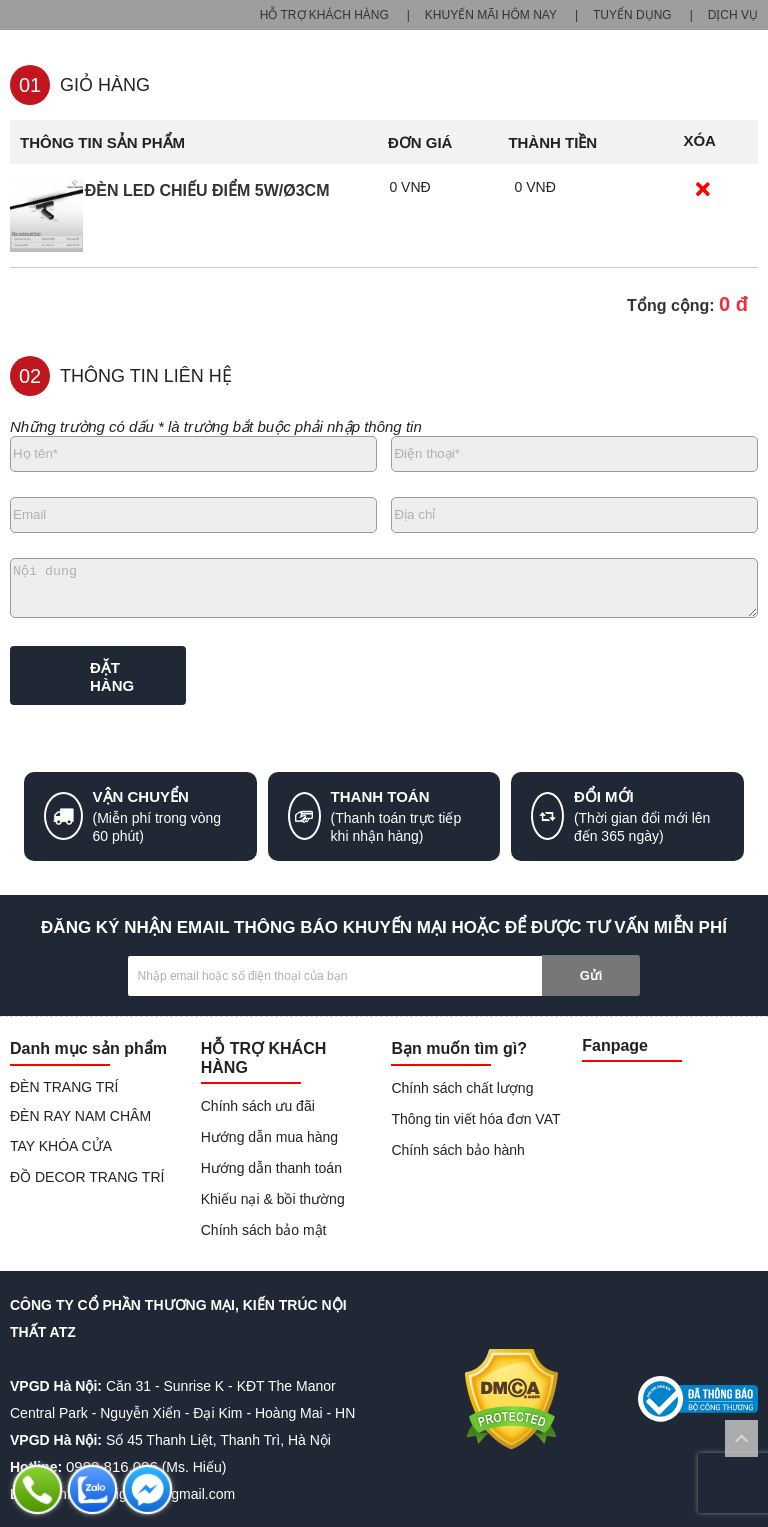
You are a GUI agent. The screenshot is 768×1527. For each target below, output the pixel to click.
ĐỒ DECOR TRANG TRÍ (87, 1177)
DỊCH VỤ (733, 15)
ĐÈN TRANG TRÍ (64, 1087)
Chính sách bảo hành (457, 1150)
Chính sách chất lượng (462, 1088)
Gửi (591, 975)
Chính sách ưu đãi (258, 1106)
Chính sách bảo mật (264, 1230)
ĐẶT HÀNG (112, 676)
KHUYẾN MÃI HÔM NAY (491, 15)
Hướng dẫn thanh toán (271, 1168)
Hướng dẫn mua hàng (269, 1137)
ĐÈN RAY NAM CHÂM (80, 1116)
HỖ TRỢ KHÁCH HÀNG (324, 15)
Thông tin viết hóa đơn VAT (475, 1119)
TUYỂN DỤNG (632, 15)
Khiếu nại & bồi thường (273, 1199)
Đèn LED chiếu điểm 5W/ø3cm (207, 190)
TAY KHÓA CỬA (61, 1146)
